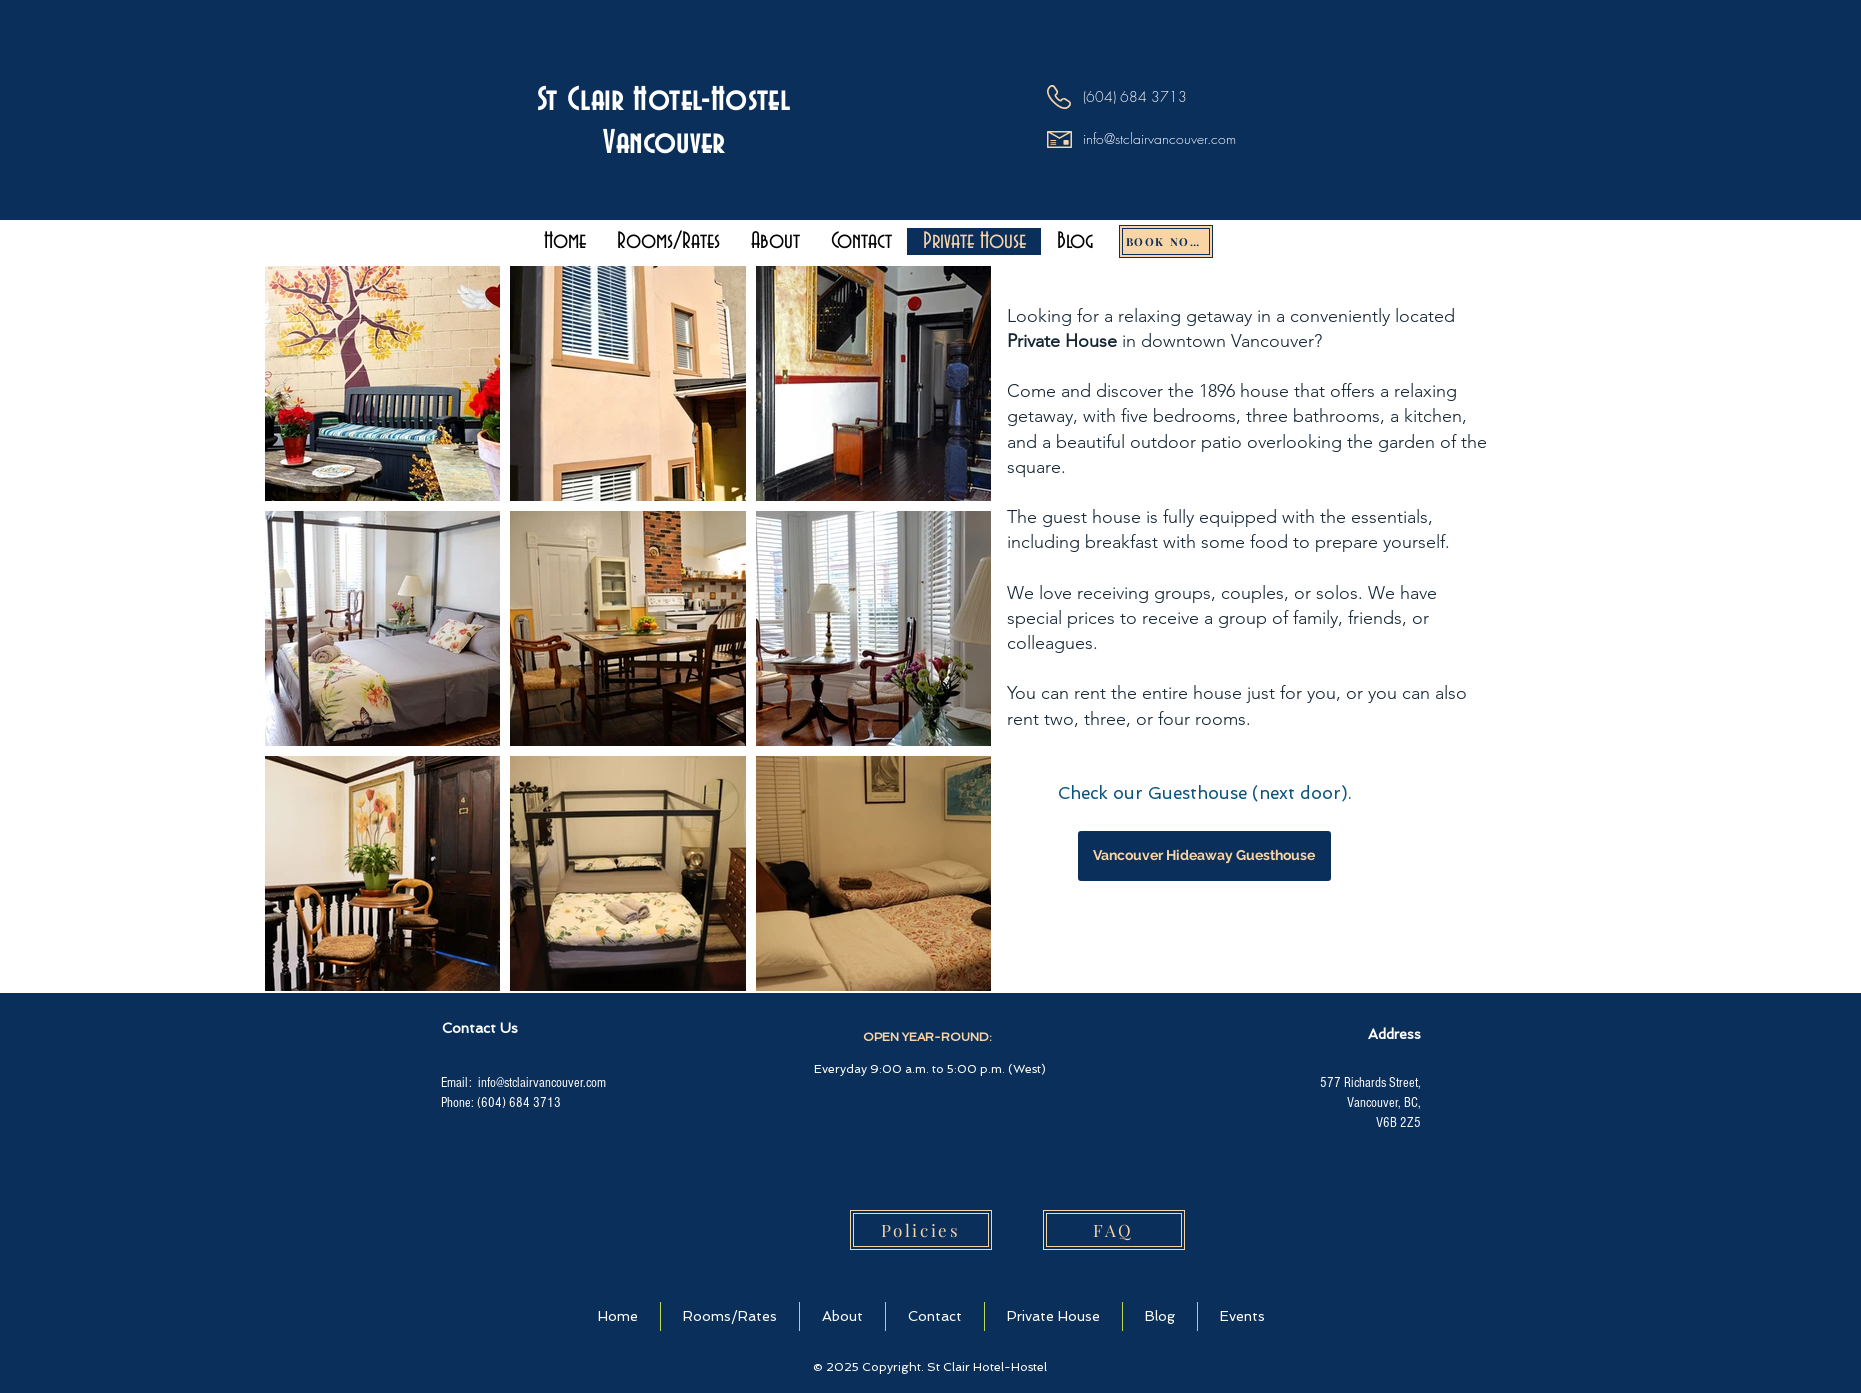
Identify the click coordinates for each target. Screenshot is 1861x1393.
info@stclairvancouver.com (1159, 138)
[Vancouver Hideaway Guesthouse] (1204, 856)
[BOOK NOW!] (1166, 241)
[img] (679, 1228)
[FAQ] (1114, 1230)
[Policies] (921, 1230)
